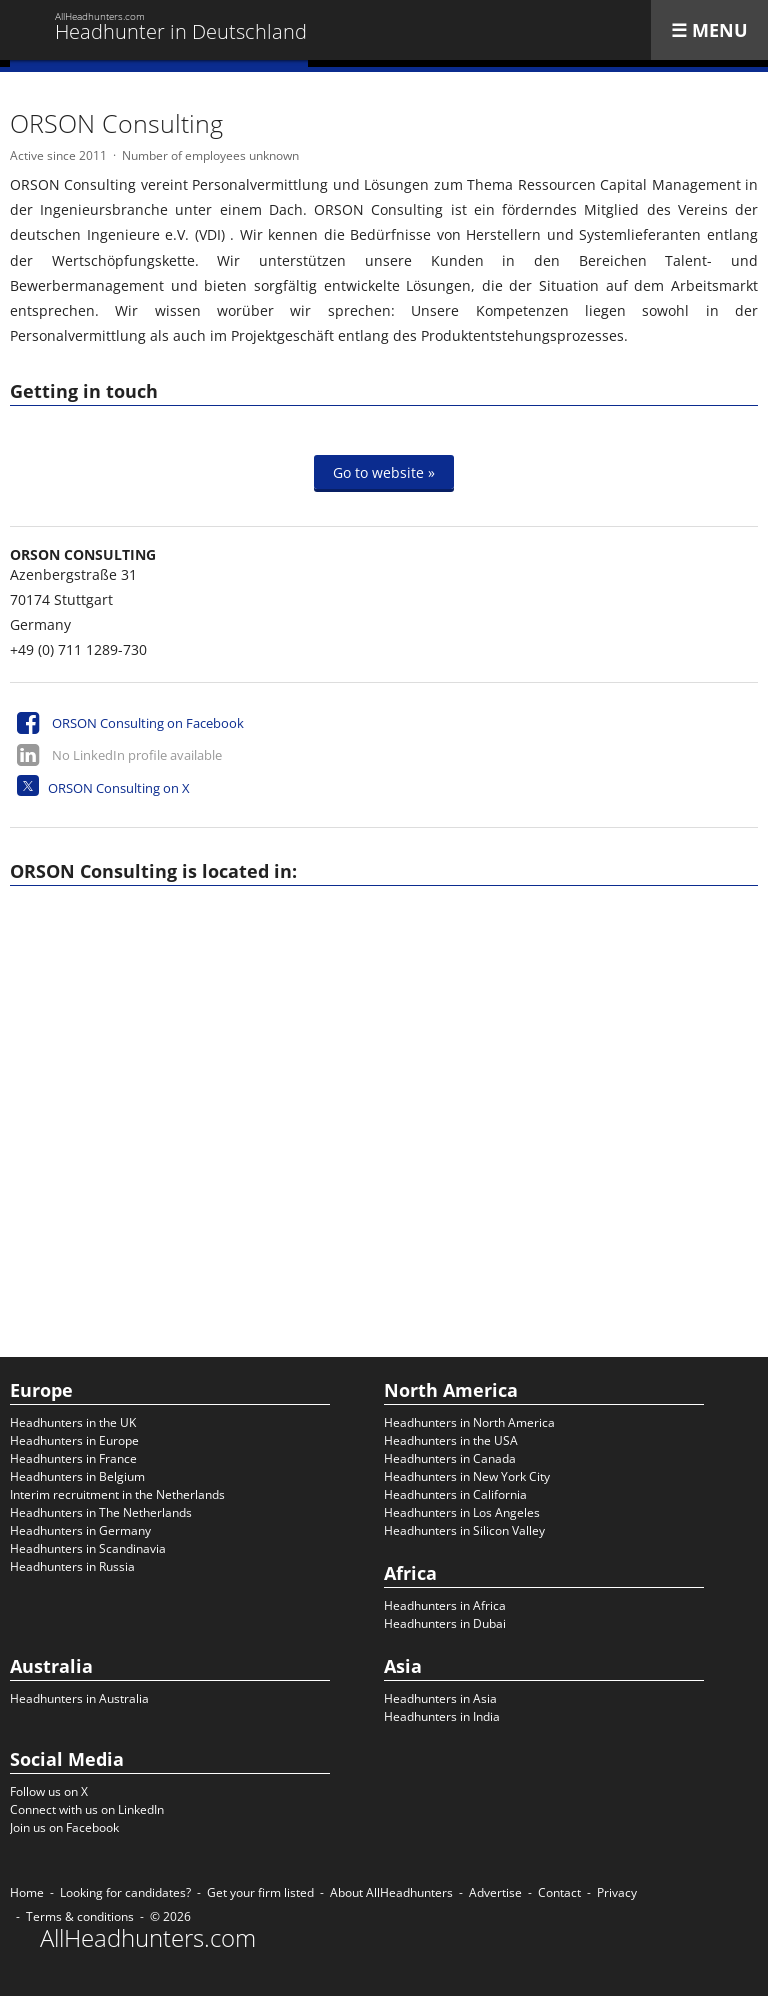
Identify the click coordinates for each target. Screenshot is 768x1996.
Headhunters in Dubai (445, 1623)
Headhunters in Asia (440, 1698)
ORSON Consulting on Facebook (148, 723)
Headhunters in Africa (445, 1605)
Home (27, 1892)
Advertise (495, 1892)
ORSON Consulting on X (119, 788)
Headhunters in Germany (80, 1530)
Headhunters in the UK (73, 1422)
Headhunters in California (455, 1494)
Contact (559, 1892)
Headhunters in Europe (74, 1440)
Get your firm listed (260, 1892)
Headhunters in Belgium (77, 1476)
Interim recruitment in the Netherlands (117, 1494)
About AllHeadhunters (391, 1892)
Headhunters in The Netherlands (101, 1512)
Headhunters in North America (469, 1422)
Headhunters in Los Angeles (462, 1512)
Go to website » (384, 471)
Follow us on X (49, 1791)
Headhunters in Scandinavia (88, 1548)
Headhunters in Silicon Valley (464, 1530)
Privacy (617, 1892)
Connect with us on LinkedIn (87, 1809)
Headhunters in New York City (467, 1476)
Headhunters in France (73, 1458)
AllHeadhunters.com (148, 1938)
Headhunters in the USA (451, 1440)
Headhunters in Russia (72, 1566)
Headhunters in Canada (450, 1458)
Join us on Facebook (64, 1827)
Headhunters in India (442, 1716)
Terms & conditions (80, 1916)
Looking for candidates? (125, 1892)
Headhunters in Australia (79, 1698)
